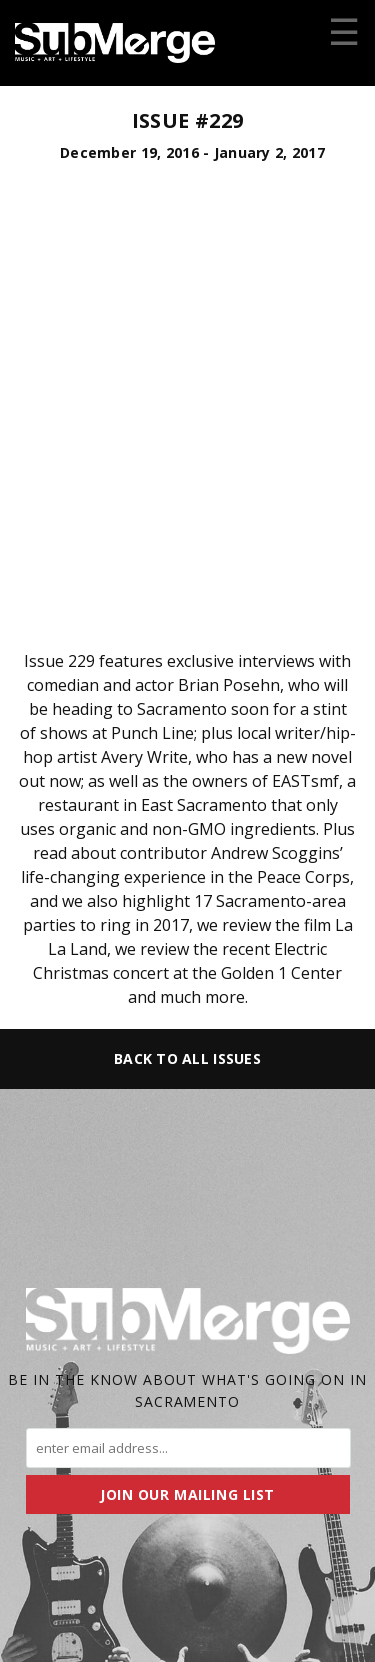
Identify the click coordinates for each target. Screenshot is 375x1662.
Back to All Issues (187, 1058)
